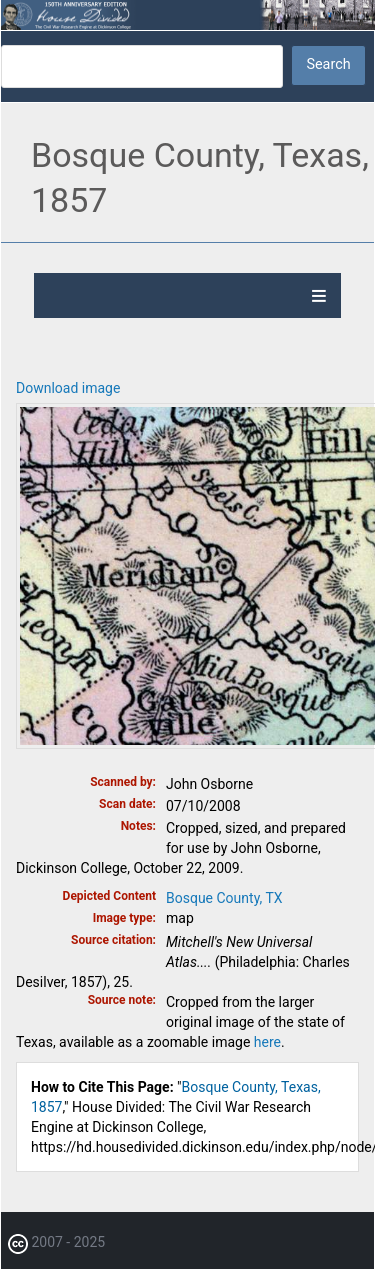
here (267, 1042)
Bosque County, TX (224, 898)
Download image (68, 388)
